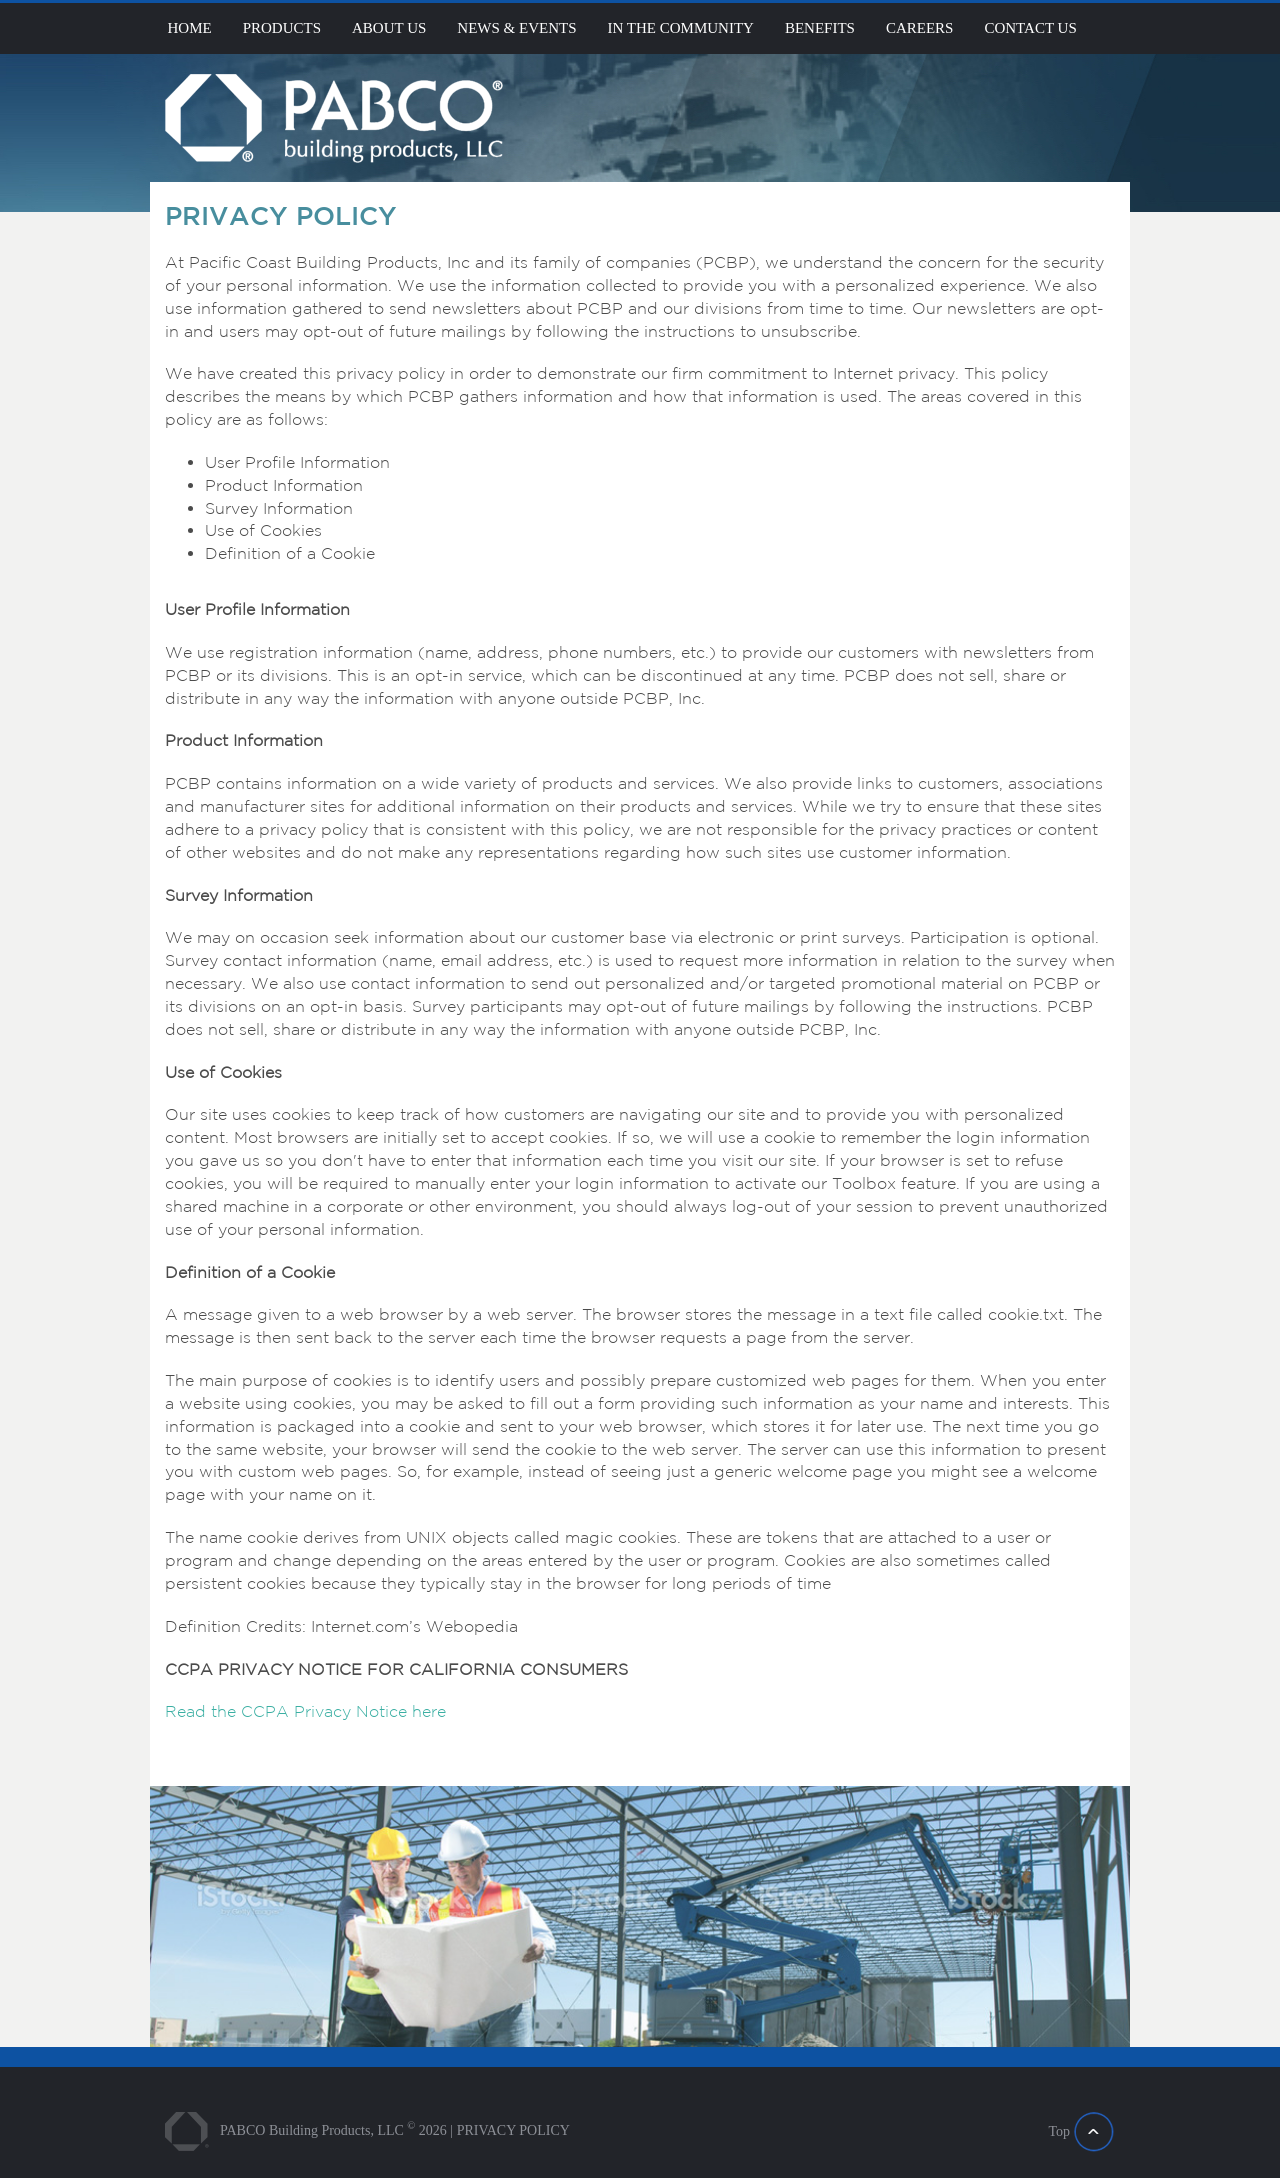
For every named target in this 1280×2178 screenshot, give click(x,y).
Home (190, 28)
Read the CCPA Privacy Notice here (305, 1711)
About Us (389, 28)
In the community (681, 28)
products (282, 28)
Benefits (820, 28)
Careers (920, 28)
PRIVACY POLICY (513, 2130)
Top (1059, 2131)
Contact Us (1030, 28)
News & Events (516, 28)
